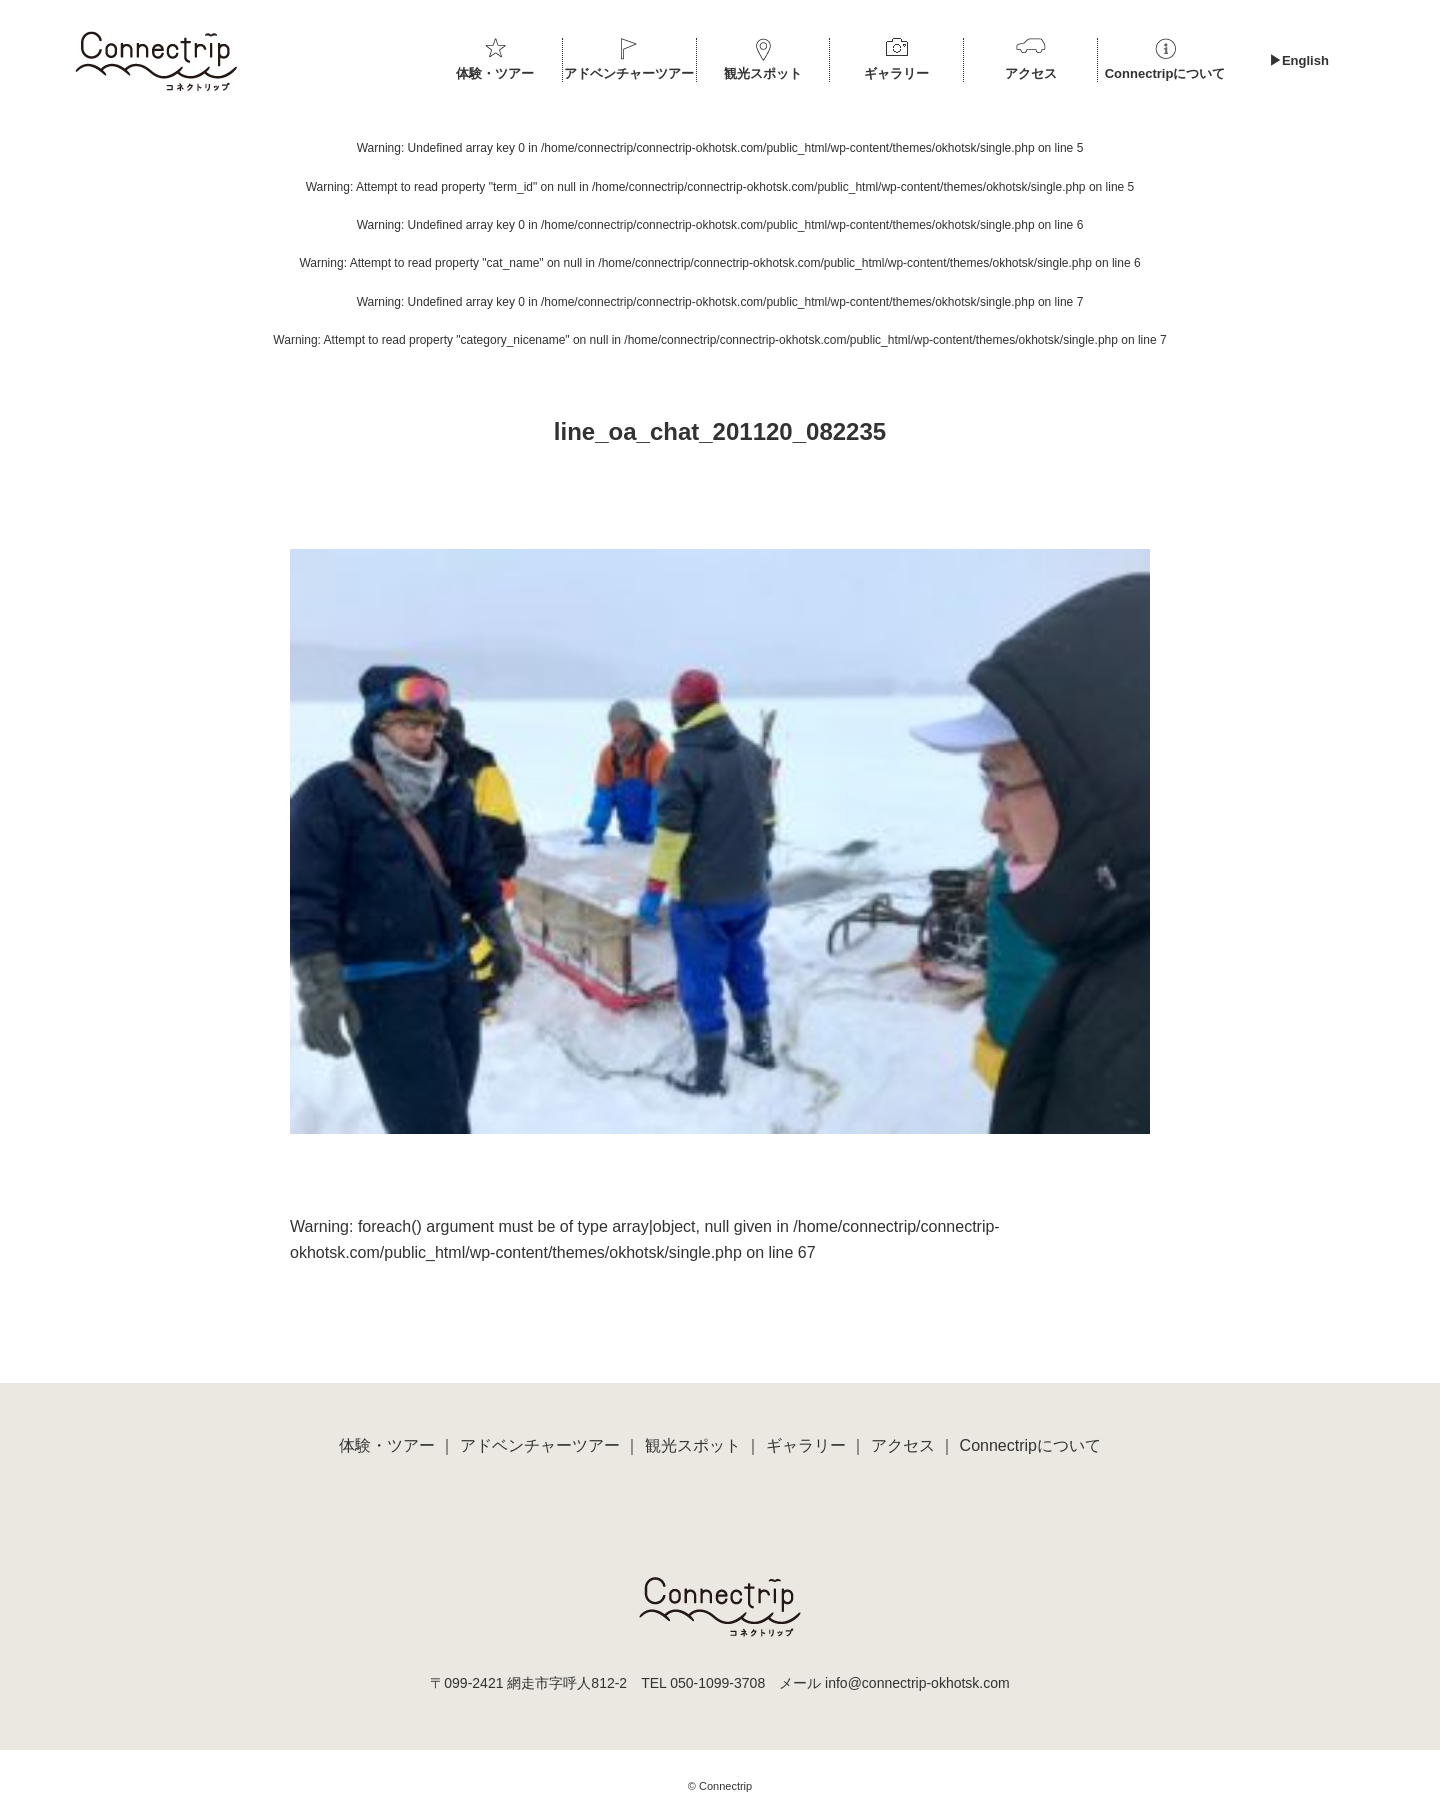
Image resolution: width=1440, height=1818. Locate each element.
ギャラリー (896, 73)
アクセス (1031, 73)
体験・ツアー (495, 73)
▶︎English (1299, 60)
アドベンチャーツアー (629, 73)
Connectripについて (1165, 73)
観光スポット (763, 73)
